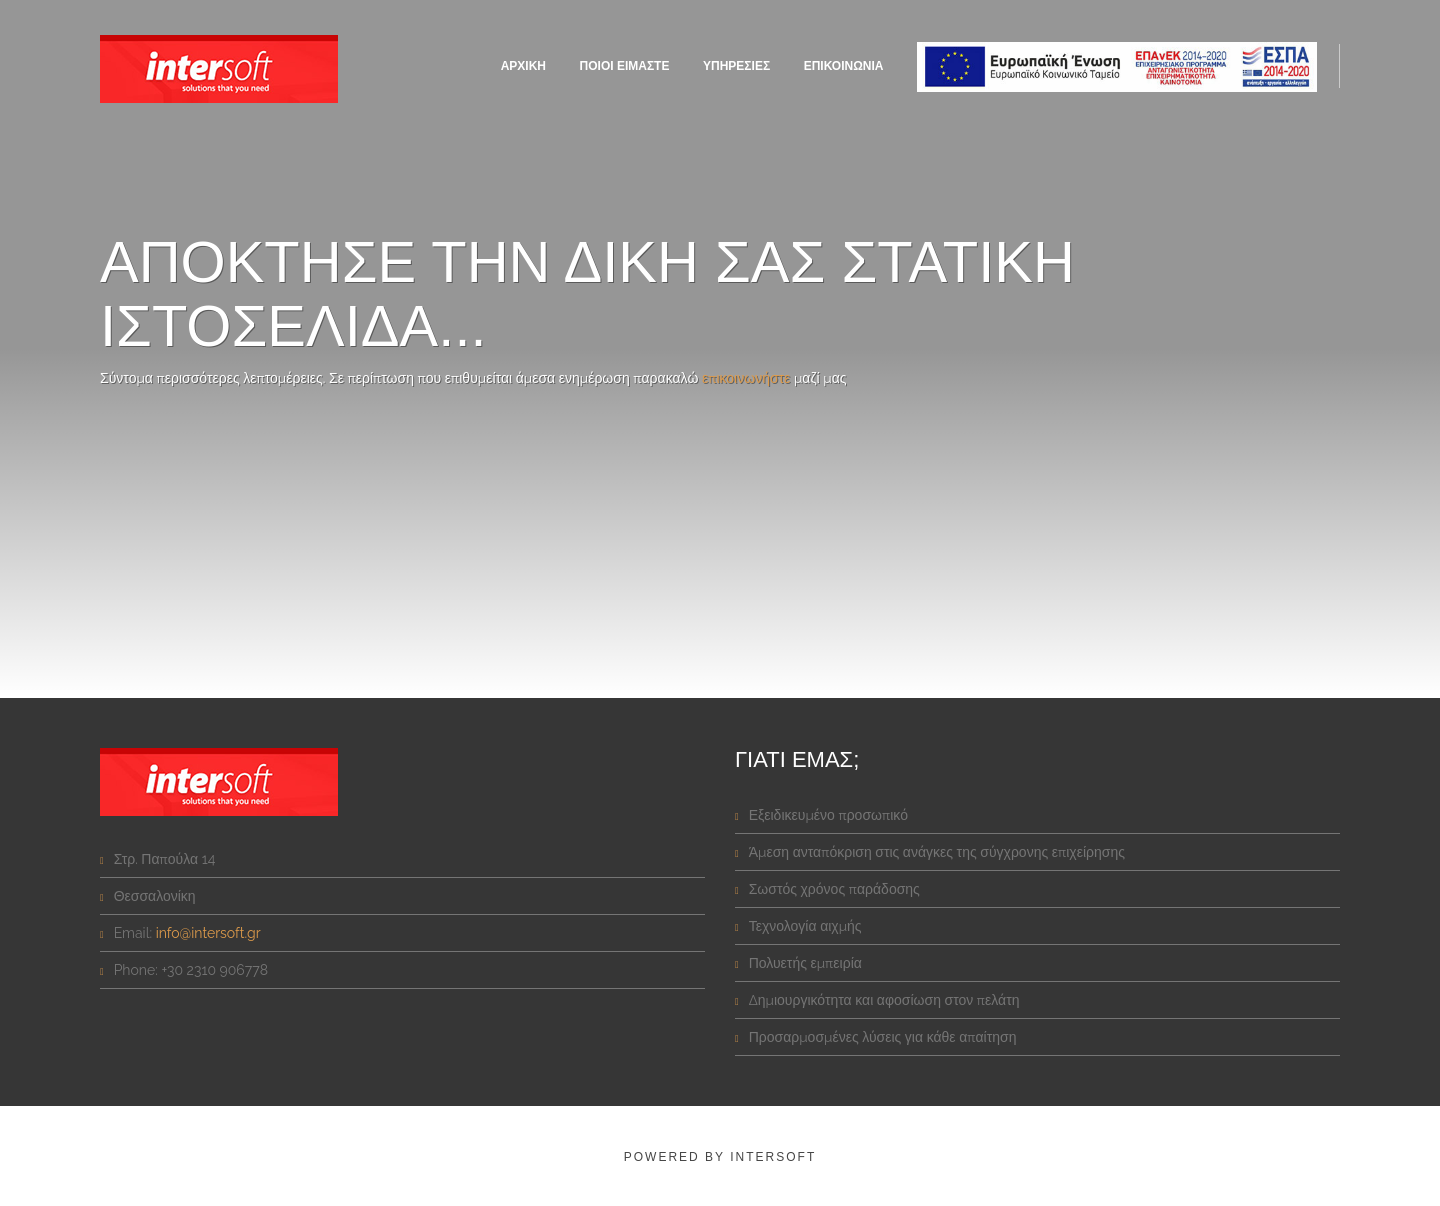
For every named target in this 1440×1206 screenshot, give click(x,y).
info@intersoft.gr (208, 933)
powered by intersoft (720, 1157)
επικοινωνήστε (746, 378)
